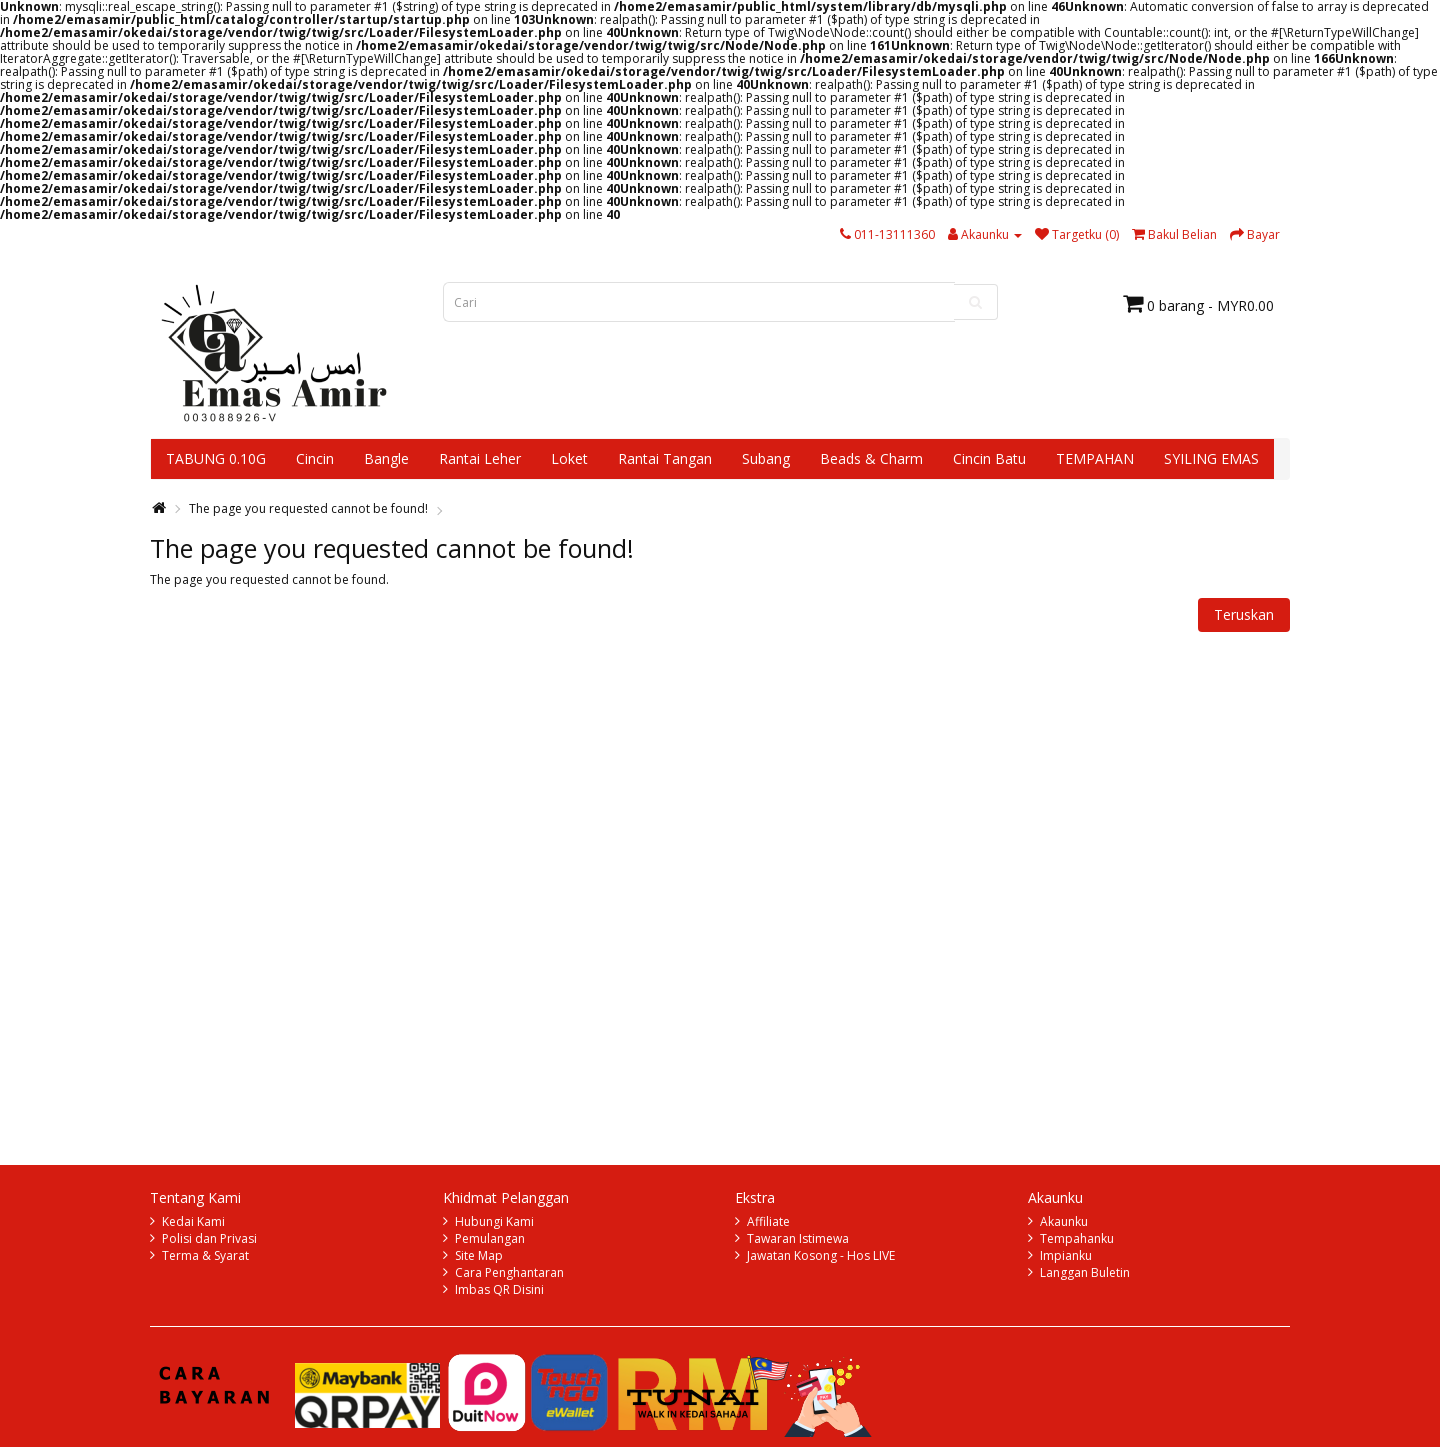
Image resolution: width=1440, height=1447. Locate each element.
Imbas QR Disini (499, 1289)
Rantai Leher (480, 458)
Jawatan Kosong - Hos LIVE (821, 1255)
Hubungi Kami (494, 1221)
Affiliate (768, 1221)
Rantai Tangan (665, 458)
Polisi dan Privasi (209, 1238)
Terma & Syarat (205, 1255)
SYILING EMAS (1211, 458)
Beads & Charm (871, 458)
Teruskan (1244, 614)
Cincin (315, 458)
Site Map (479, 1255)
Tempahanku (1077, 1238)
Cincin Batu (989, 458)
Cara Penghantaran (509, 1272)
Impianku (1066, 1255)
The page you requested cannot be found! (308, 508)
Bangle (386, 458)
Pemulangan (490, 1238)
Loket (569, 458)
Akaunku (1064, 1221)
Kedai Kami (193, 1221)
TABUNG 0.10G (216, 458)
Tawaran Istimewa (798, 1238)
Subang (766, 458)
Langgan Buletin (1085, 1272)
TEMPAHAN (1095, 458)
